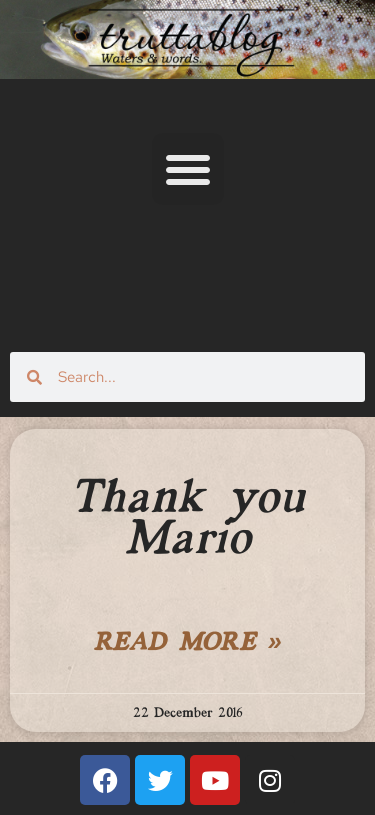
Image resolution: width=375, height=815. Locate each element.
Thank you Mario (187, 519)
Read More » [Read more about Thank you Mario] (188, 644)
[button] (188, 169)
